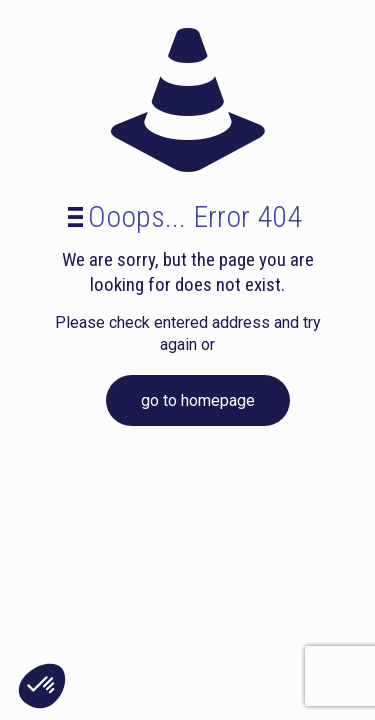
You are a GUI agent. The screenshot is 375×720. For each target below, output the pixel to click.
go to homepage (198, 400)
